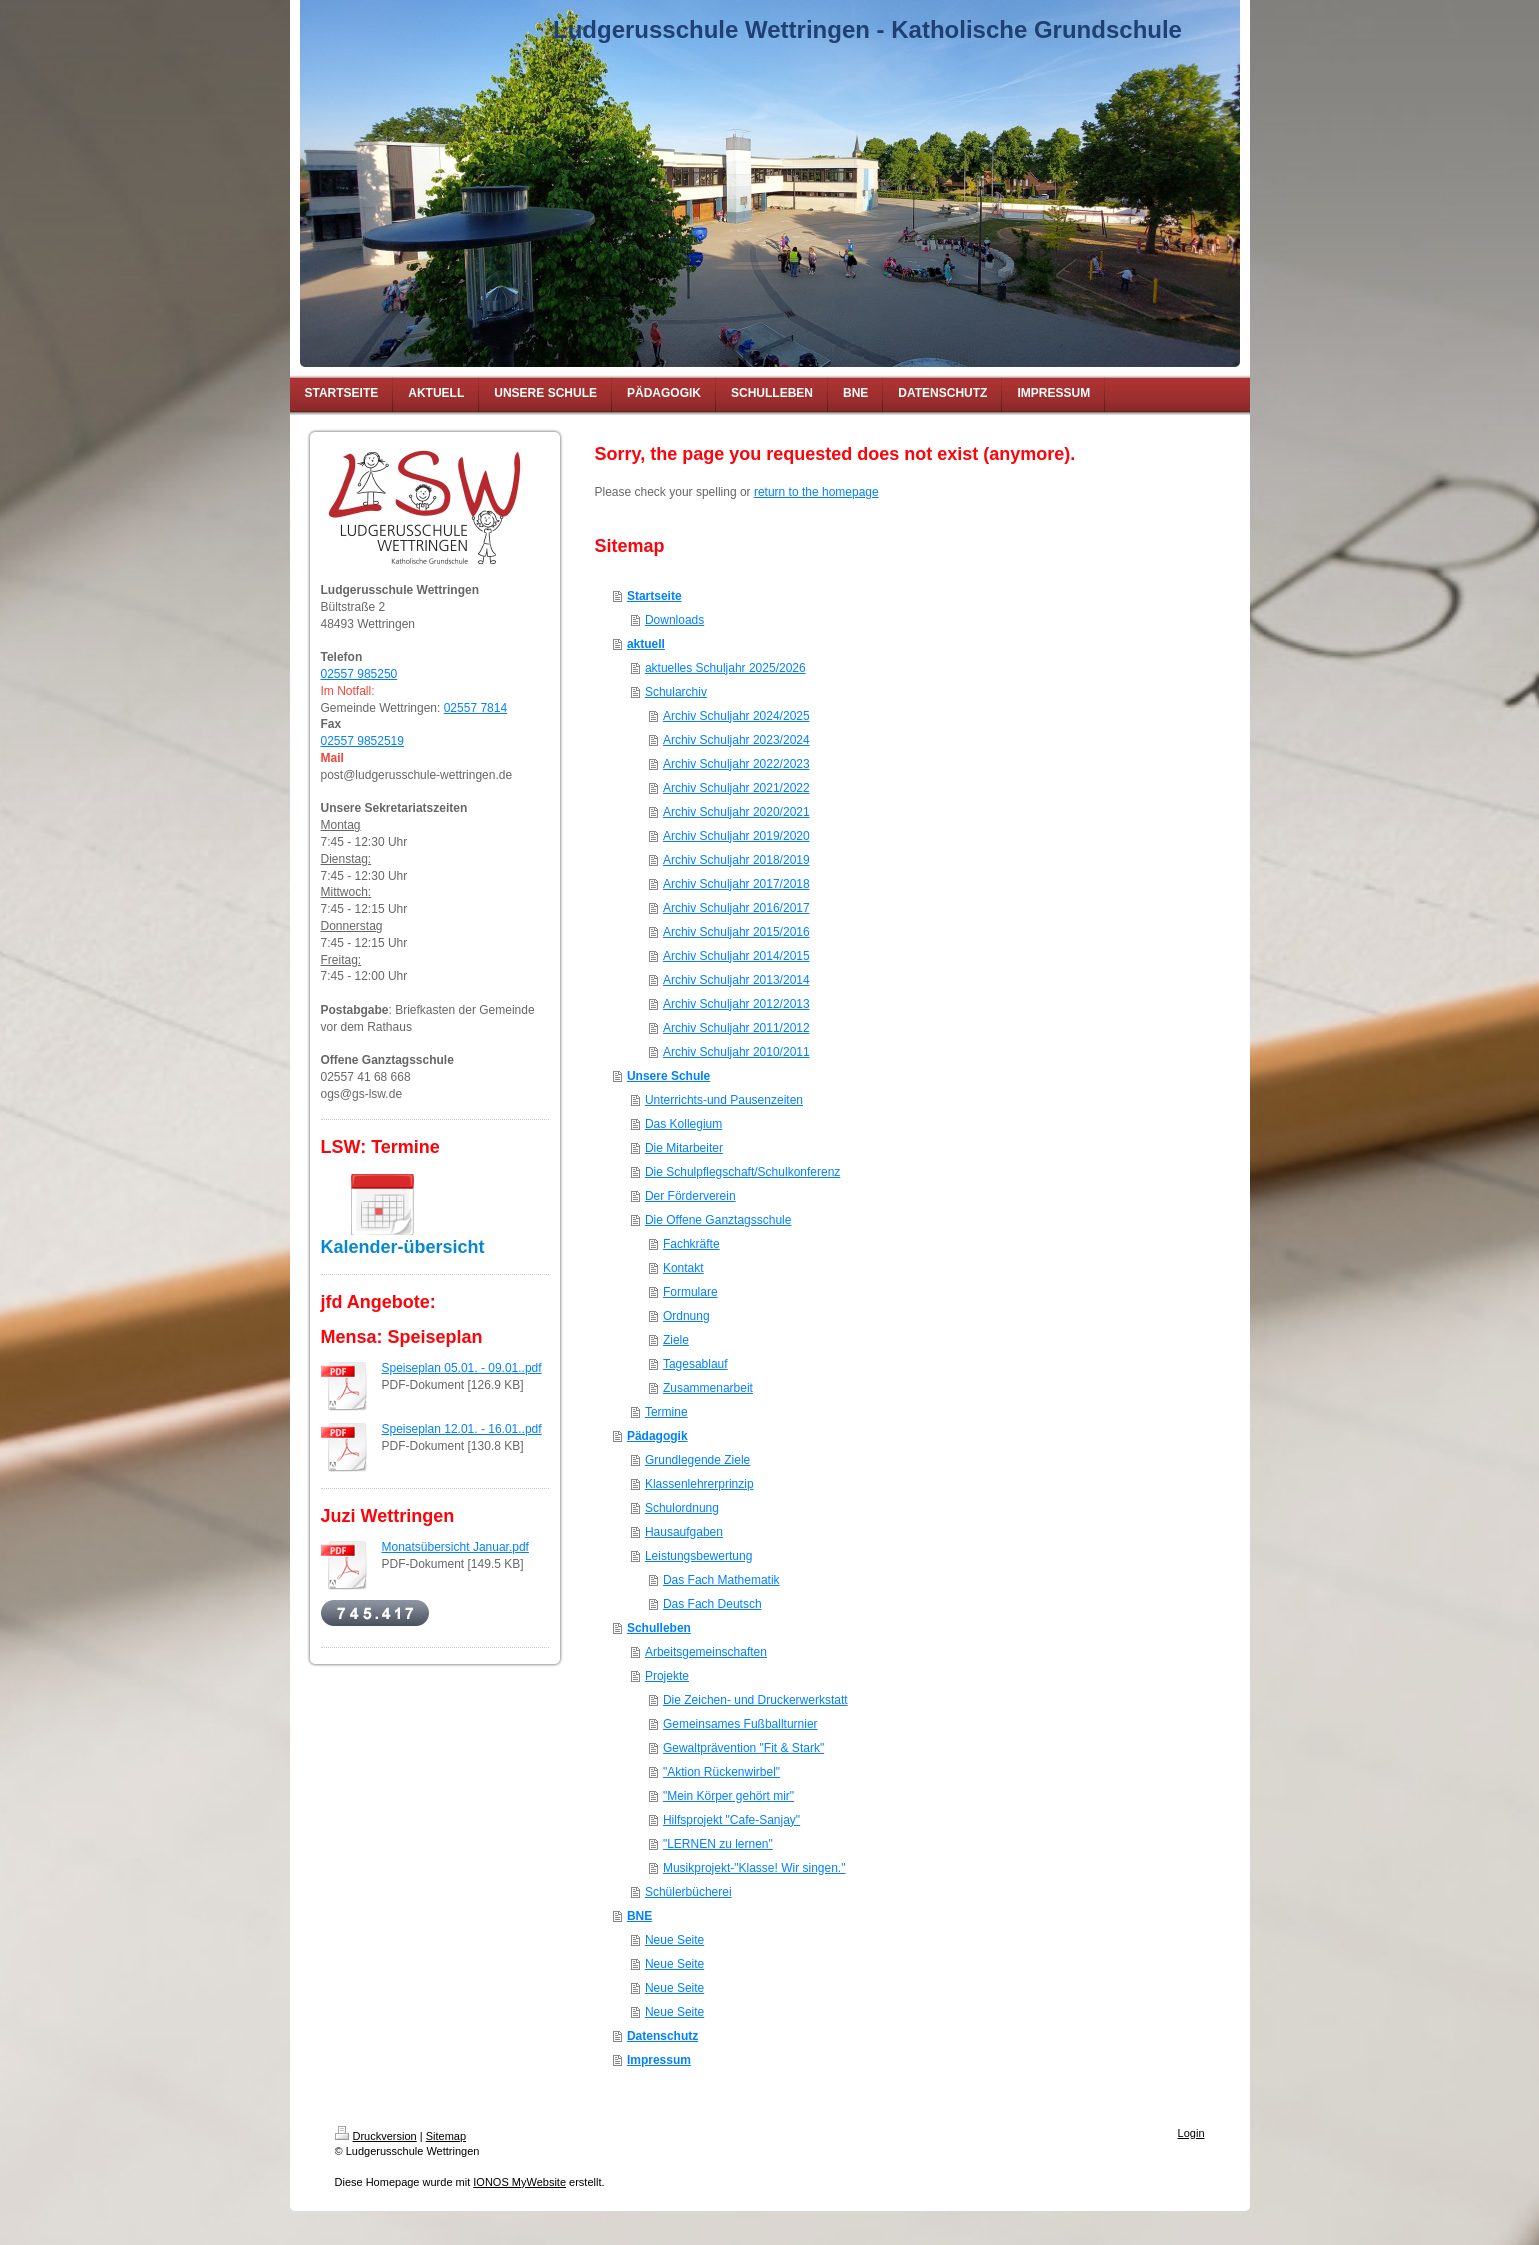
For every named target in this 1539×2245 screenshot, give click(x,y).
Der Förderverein (690, 1196)
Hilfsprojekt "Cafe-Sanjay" (731, 1820)
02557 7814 (475, 708)
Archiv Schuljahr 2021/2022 (736, 788)
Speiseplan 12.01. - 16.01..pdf (462, 1429)
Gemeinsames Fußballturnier (740, 1724)
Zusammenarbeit (708, 1388)
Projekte (667, 1676)
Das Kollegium (683, 1124)
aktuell (646, 644)
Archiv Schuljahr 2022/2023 (736, 764)
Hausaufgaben (684, 1532)
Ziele (676, 1340)
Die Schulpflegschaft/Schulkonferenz (742, 1172)
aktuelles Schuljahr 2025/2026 (725, 668)
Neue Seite (674, 1940)
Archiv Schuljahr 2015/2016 (736, 932)
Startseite (654, 596)
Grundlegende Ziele (697, 1460)
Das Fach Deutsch (712, 1604)
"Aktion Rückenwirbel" (721, 1772)
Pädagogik (657, 1436)
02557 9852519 (362, 741)
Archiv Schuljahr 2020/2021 (736, 812)
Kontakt (683, 1268)
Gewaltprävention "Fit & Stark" (743, 1748)
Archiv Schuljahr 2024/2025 (736, 716)
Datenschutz (662, 2036)
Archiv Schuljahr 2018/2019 (736, 860)
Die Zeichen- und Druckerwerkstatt (755, 1700)
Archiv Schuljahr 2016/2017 (736, 908)
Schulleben (659, 1628)
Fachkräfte (691, 1244)
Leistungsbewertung (698, 1556)
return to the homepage (816, 492)
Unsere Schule (668, 1076)
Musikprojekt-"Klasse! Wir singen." (754, 1868)
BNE (639, 1916)
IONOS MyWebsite (519, 2182)
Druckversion (376, 2136)
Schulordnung (682, 1508)
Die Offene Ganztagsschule (718, 1220)
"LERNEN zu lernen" (718, 1844)
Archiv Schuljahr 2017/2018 (736, 884)
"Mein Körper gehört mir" (728, 1796)
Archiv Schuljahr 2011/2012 (736, 1028)
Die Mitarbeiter (684, 1148)
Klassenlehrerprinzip (699, 1484)
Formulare (690, 1292)
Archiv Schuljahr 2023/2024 (736, 740)
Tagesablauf (695, 1364)
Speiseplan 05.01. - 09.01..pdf (462, 1368)
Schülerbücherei (688, 1892)
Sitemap (446, 2136)
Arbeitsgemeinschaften (706, 1652)
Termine (666, 1412)
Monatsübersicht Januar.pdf (455, 1547)
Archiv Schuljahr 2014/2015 (736, 956)
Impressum (659, 2060)
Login (1191, 2133)
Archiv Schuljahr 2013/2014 (736, 980)
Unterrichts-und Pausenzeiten (724, 1100)
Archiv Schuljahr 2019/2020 (736, 836)
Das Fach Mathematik (721, 1580)
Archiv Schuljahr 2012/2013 (736, 1004)
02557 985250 (359, 674)
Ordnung (686, 1316)
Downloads (674, 620)
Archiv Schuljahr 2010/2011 (736, 1052)
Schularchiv (676, 692)
